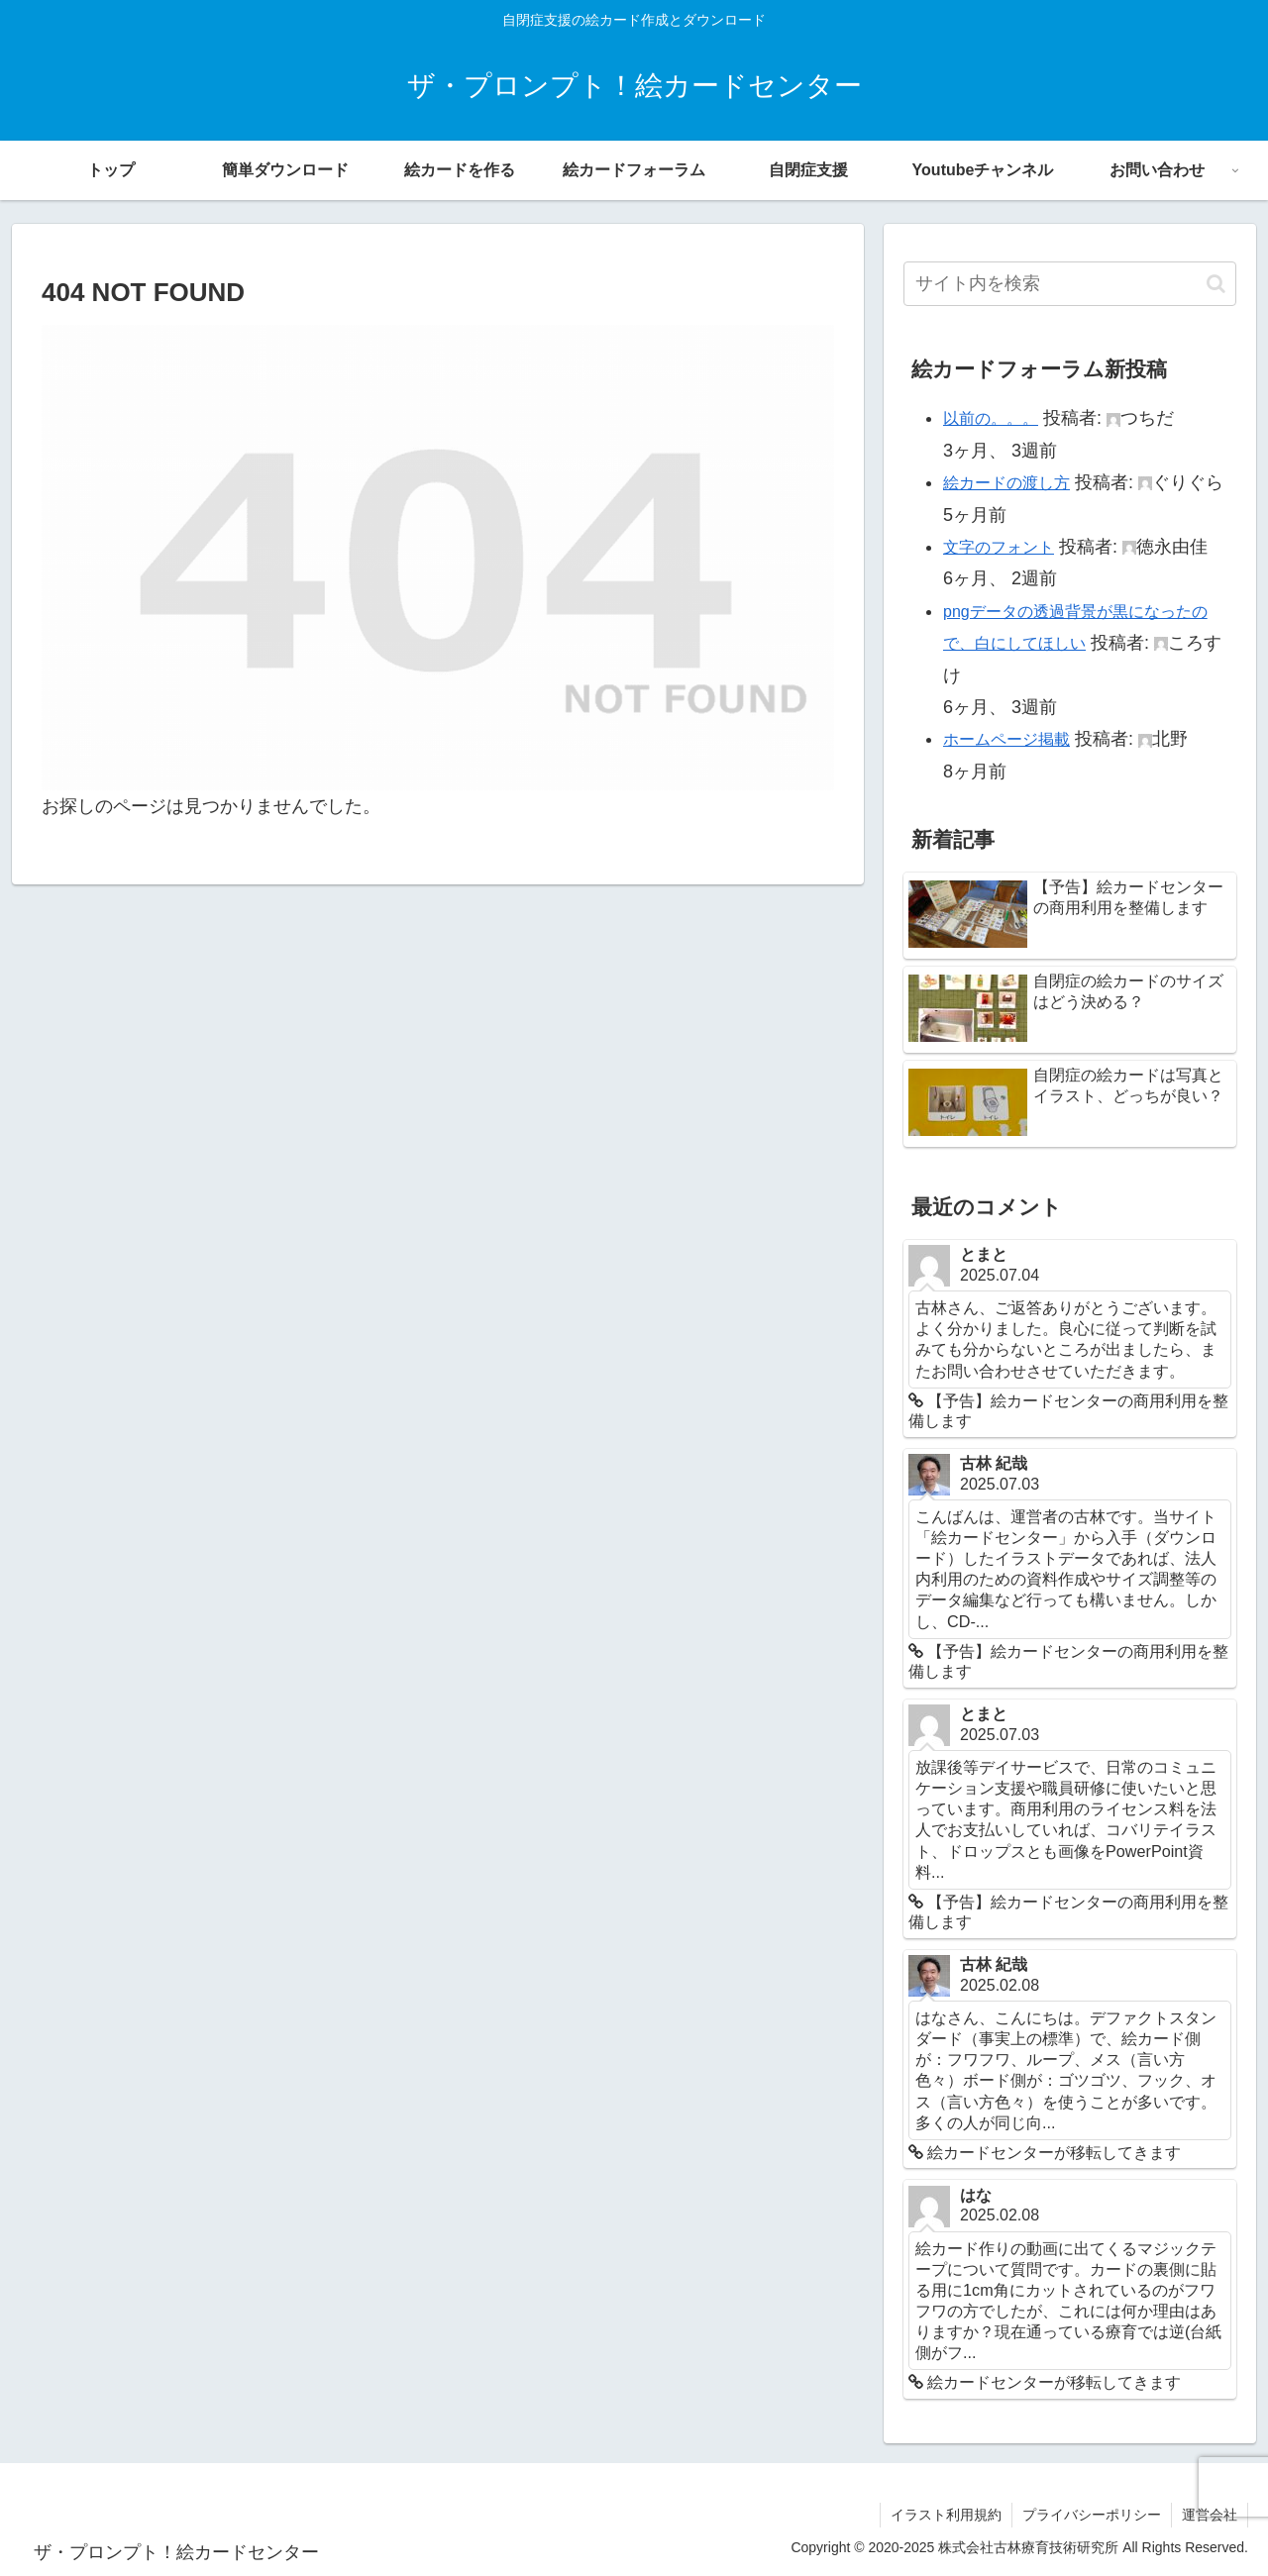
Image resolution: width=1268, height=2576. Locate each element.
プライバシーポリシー (1091, 2515)
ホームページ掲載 (1006, 739)
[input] (1069, 283)
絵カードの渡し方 (1006, 482)
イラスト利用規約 (946, 2515)
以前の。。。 (990, 418)
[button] (1216, 283)
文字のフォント (998, 547)
